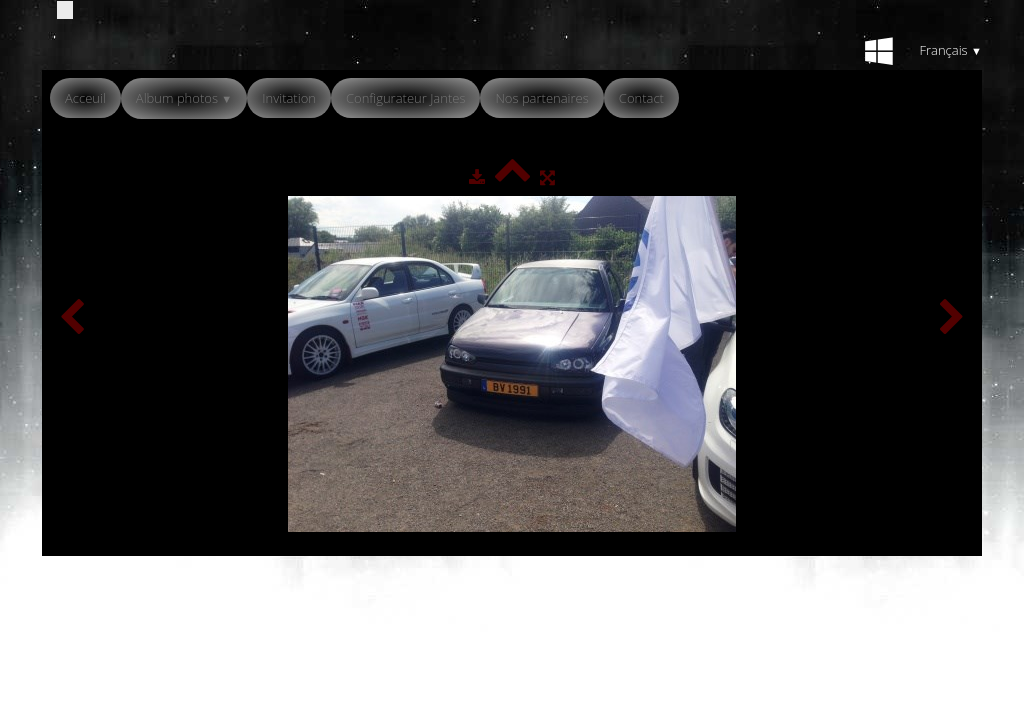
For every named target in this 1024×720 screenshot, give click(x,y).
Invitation (289, 98)
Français (950, 50)
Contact (641, 98)
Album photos (184, 98)
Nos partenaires (541, 98)
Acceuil (85, 98)
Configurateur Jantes (406, 98)
